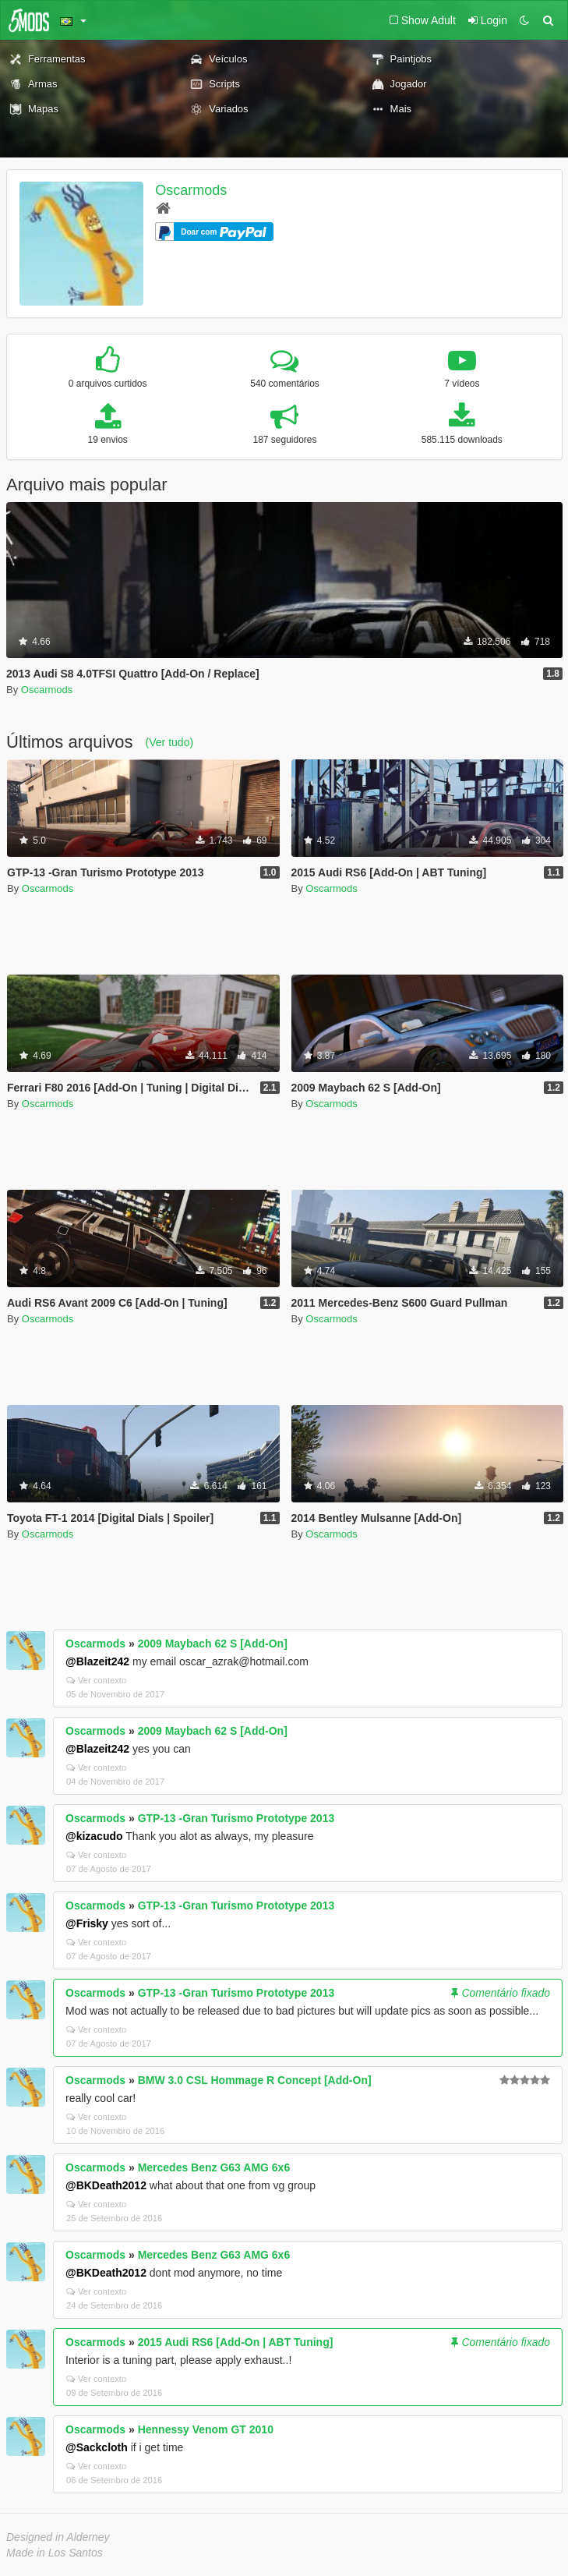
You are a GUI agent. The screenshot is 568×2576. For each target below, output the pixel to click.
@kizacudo (94, 1836)
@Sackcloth (96, 2447)
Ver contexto (96, 1680)
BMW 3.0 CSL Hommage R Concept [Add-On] (255, 2080)
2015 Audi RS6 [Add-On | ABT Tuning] (235, 2342)
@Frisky (86, 1923)
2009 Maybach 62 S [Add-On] (213, 1643)
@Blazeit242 (97, 1661)
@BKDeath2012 (105, 2185)
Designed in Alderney (58, 2537)
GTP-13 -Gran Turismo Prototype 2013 (236, 1818)
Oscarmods (191, 190)
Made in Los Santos (54, 2552)
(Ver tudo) (169, 742)
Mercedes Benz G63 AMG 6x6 (214, 2167)
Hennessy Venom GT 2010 (205, 2429)
